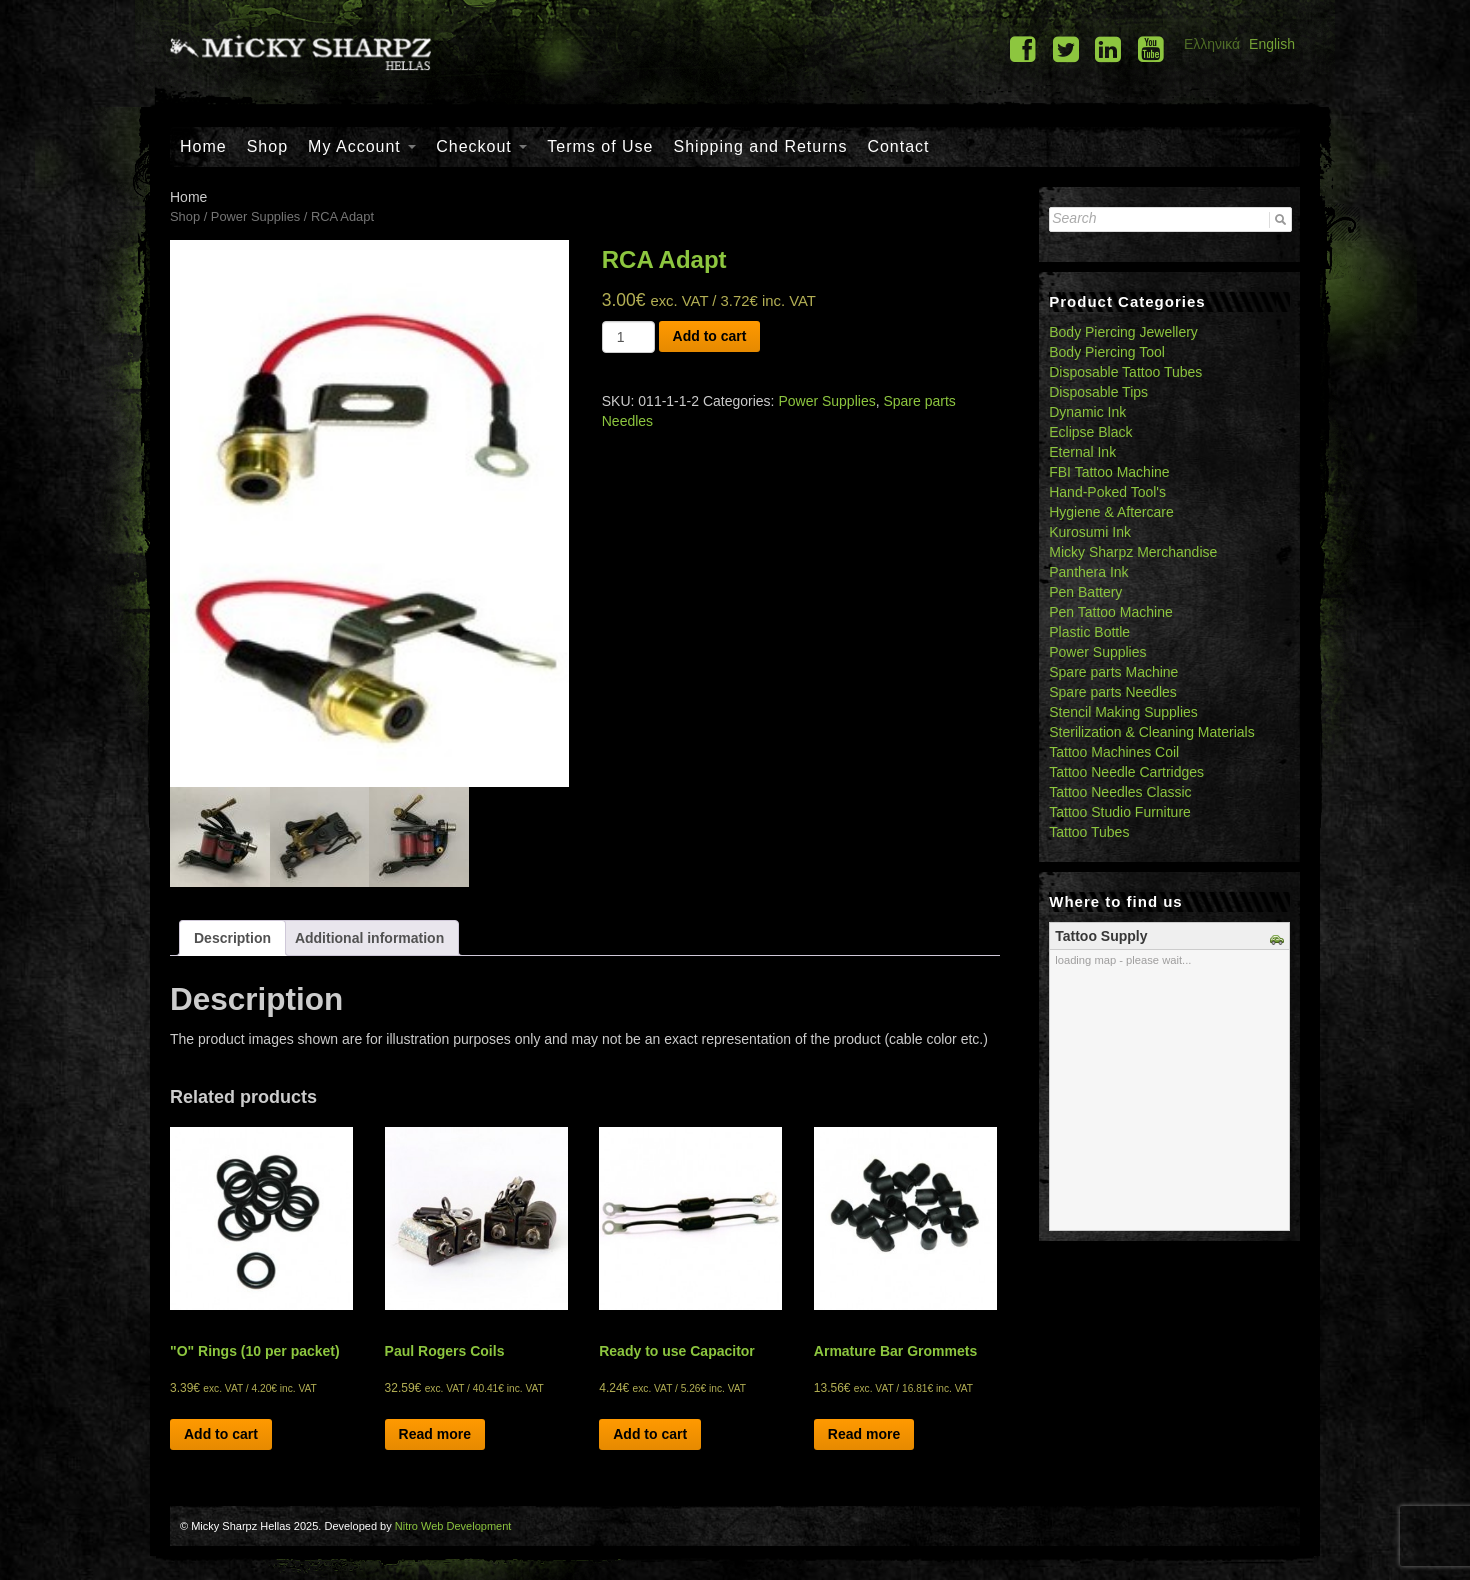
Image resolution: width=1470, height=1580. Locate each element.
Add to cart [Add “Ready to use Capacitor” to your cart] (650, 1434)
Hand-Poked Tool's (1107, 492)
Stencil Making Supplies (1123, 712)
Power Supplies (255, 216)
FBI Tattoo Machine (1109, 472)
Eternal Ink (1082, 452)
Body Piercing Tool (1107, 352)
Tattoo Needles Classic (1120, 792)
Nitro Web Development (453, 1526)
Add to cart (710, 336)
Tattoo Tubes (1089, 832)
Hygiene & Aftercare (1111, 512)
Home (203, 146)
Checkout (481, 146)
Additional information (369, 938)
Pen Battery (1085, 592)
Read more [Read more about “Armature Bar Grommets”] (864, 1434)
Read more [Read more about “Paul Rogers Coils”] (435, 1434)
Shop (267, 146)
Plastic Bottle (1089, 632)
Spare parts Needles (1113, 692)
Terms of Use (600, 146)
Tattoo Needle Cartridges (1126, 772)
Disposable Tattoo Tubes (1125, 372)
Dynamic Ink (1087, 412)
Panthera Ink (1088, 572)
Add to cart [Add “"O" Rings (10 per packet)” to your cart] (221, 1434)
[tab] (232, 938)
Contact (898, 146)
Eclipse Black (1090, 432)
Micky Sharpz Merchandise (1133, 552)
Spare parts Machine (1113, 672)
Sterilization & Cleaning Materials (1151, 732)
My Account (362, 146)
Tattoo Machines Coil (1114, 752)
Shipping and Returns (761, 146)
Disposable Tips (1098, 392)
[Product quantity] (628, 337)
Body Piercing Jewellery (1123, 332)
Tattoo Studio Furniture (1120, 812)
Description (232, 938)
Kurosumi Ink (1090, 532)
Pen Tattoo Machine (1111, 612)
